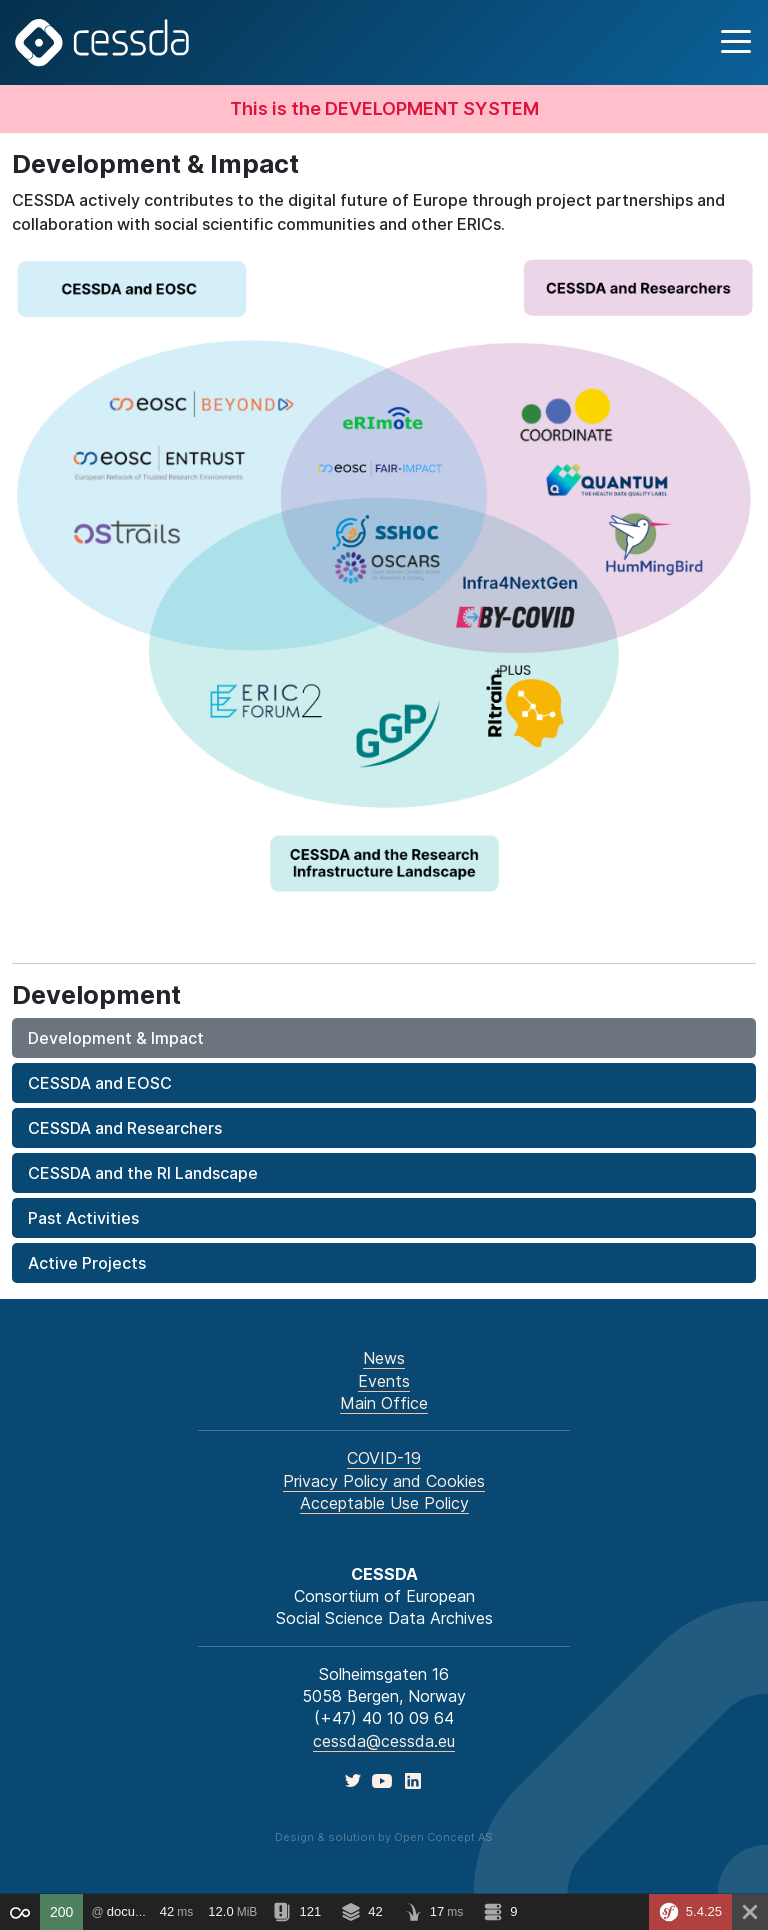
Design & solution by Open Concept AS (384, 1837)
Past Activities (83, 1218)
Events (384, 1381)
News (384, 1358)
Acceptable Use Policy (384, 1503)
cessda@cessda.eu (384, 1741)
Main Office (384, 1403)
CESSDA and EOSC (100, 1083)
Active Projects (87, 1263)
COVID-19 (384, 1458)
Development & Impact (116, 1038)
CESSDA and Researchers (125, 1128)
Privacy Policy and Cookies (384, 1481)
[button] (733, 42)
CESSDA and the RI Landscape (143, 1173)
